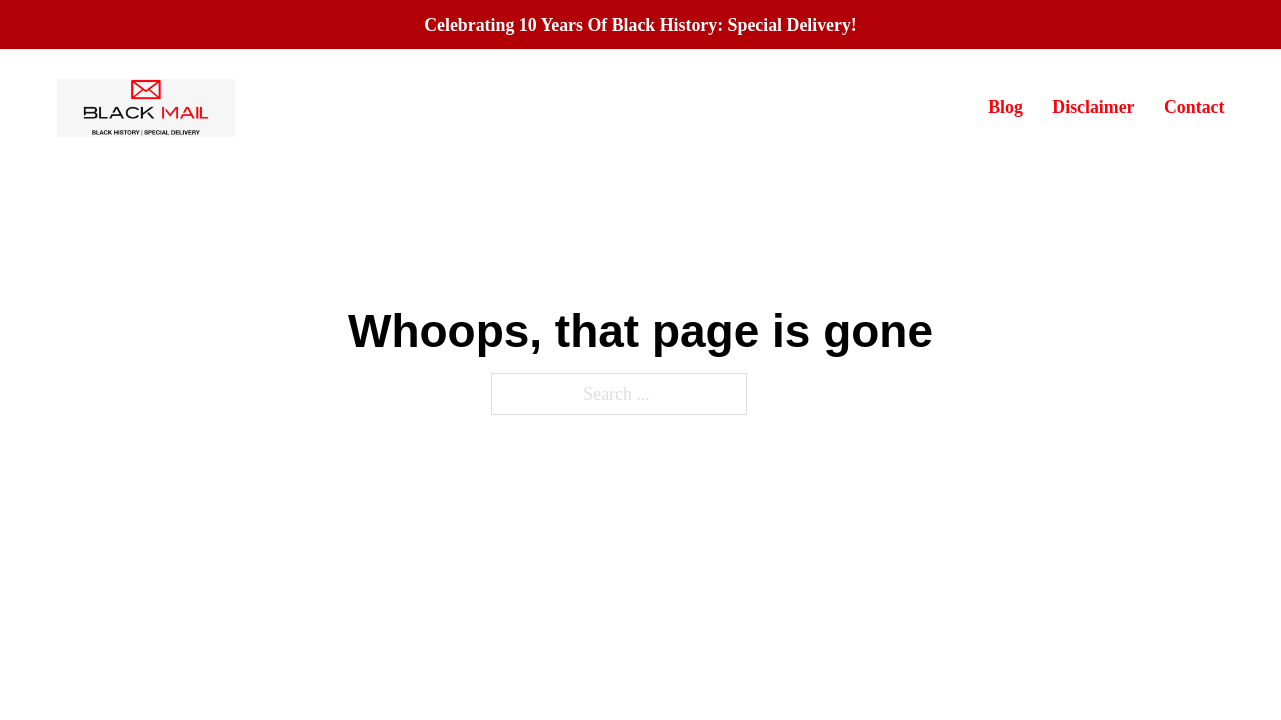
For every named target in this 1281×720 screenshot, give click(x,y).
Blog (1005, 107)
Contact (1194, 107)
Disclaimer (1093, 107)
